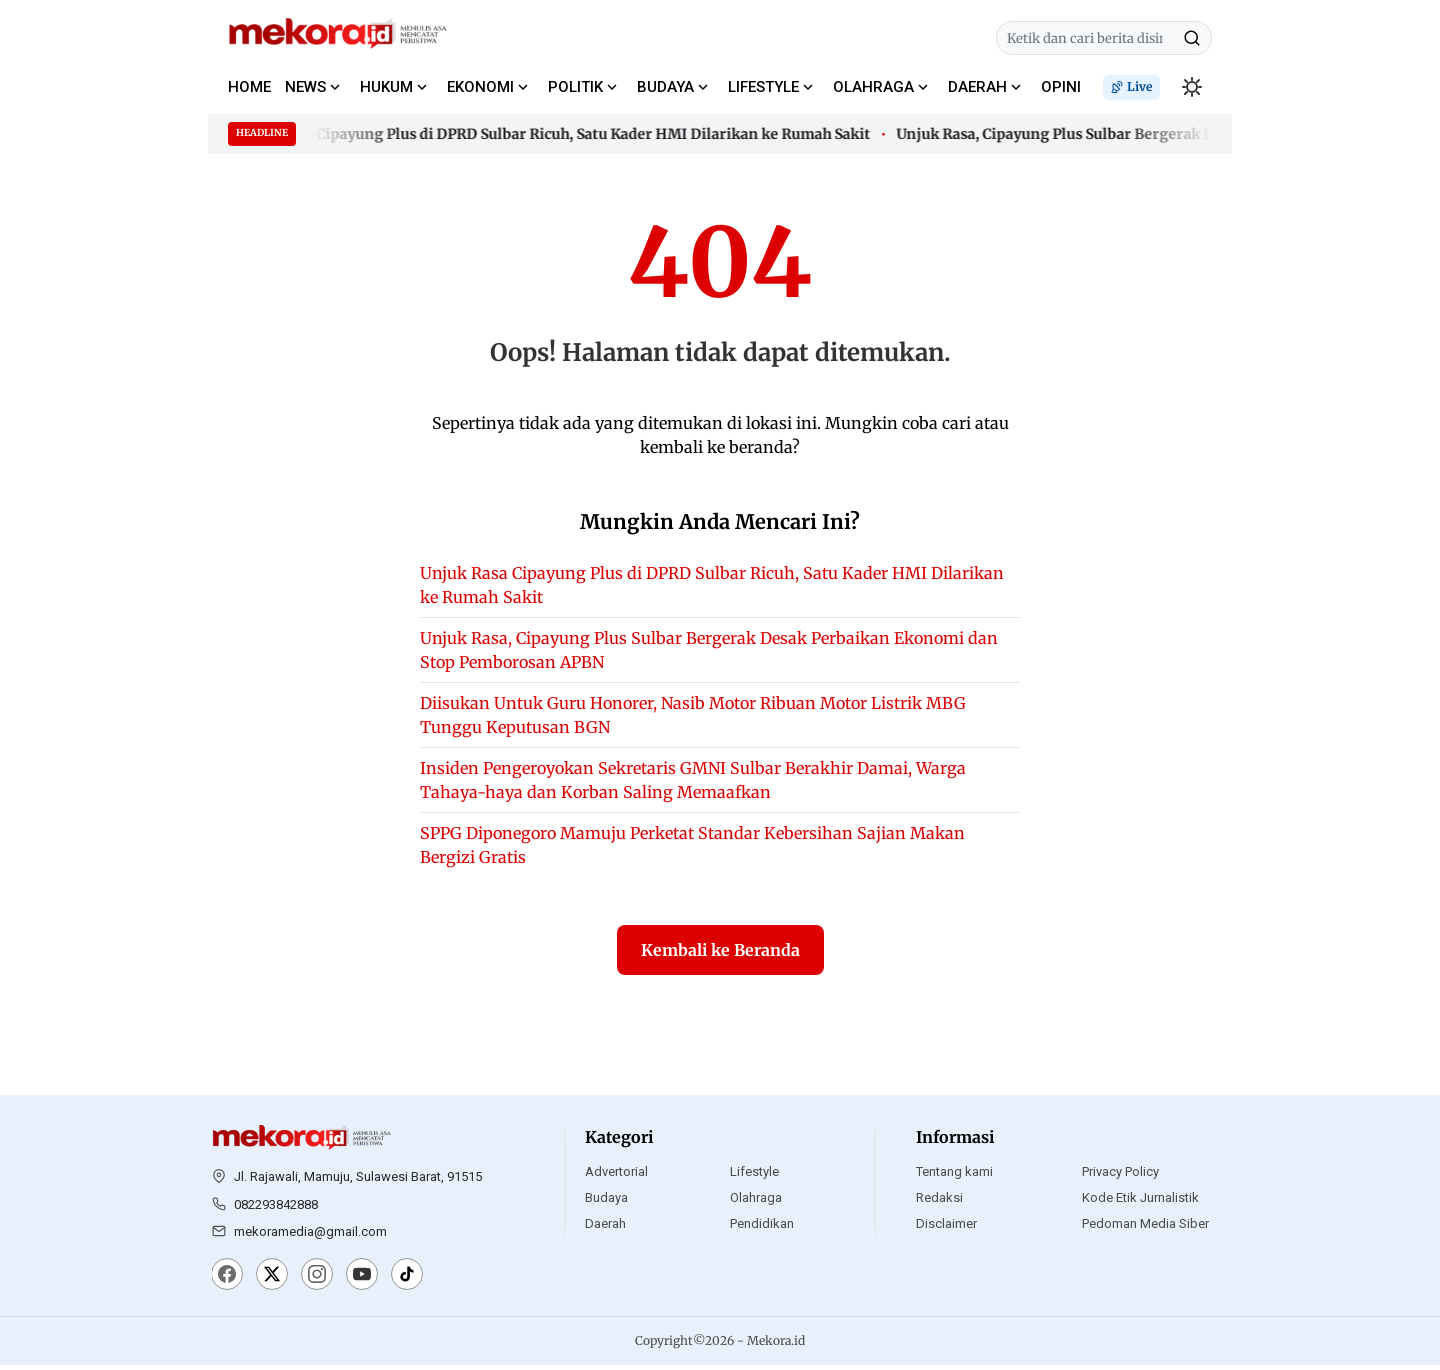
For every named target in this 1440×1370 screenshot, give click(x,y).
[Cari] (1192, 38)
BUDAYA (665, 87)
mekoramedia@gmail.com (310, 1236)
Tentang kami (954, 1176)
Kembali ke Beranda (720, 955)
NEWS (305, 87)
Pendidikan (762, 1228)
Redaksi (939, 1202)
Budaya (606, 1202)
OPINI (1061, 87)
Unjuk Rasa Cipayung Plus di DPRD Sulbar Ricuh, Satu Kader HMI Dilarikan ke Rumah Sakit (562, 134)
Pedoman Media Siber (1145, 1228)
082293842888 (276, 1208)
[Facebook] (227, 1281)
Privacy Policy (1120, 1176)
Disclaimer (946, 1228)
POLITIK (575, 87)
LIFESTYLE (763, 87)
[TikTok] (407, 1281)
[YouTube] (362, 1281)
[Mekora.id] (302, 1143)
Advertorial (616, 1176)
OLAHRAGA (873, 87)
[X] (272, 1281)
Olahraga (756, 1202)
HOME (249, 87)
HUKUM (386, 87)
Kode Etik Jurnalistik (1140, 1202)
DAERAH (977, 87)
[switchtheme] (1192, 87)
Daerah (605, 1228)
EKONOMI (480, 87)
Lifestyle (754, 1176)
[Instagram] (317, 1281)
